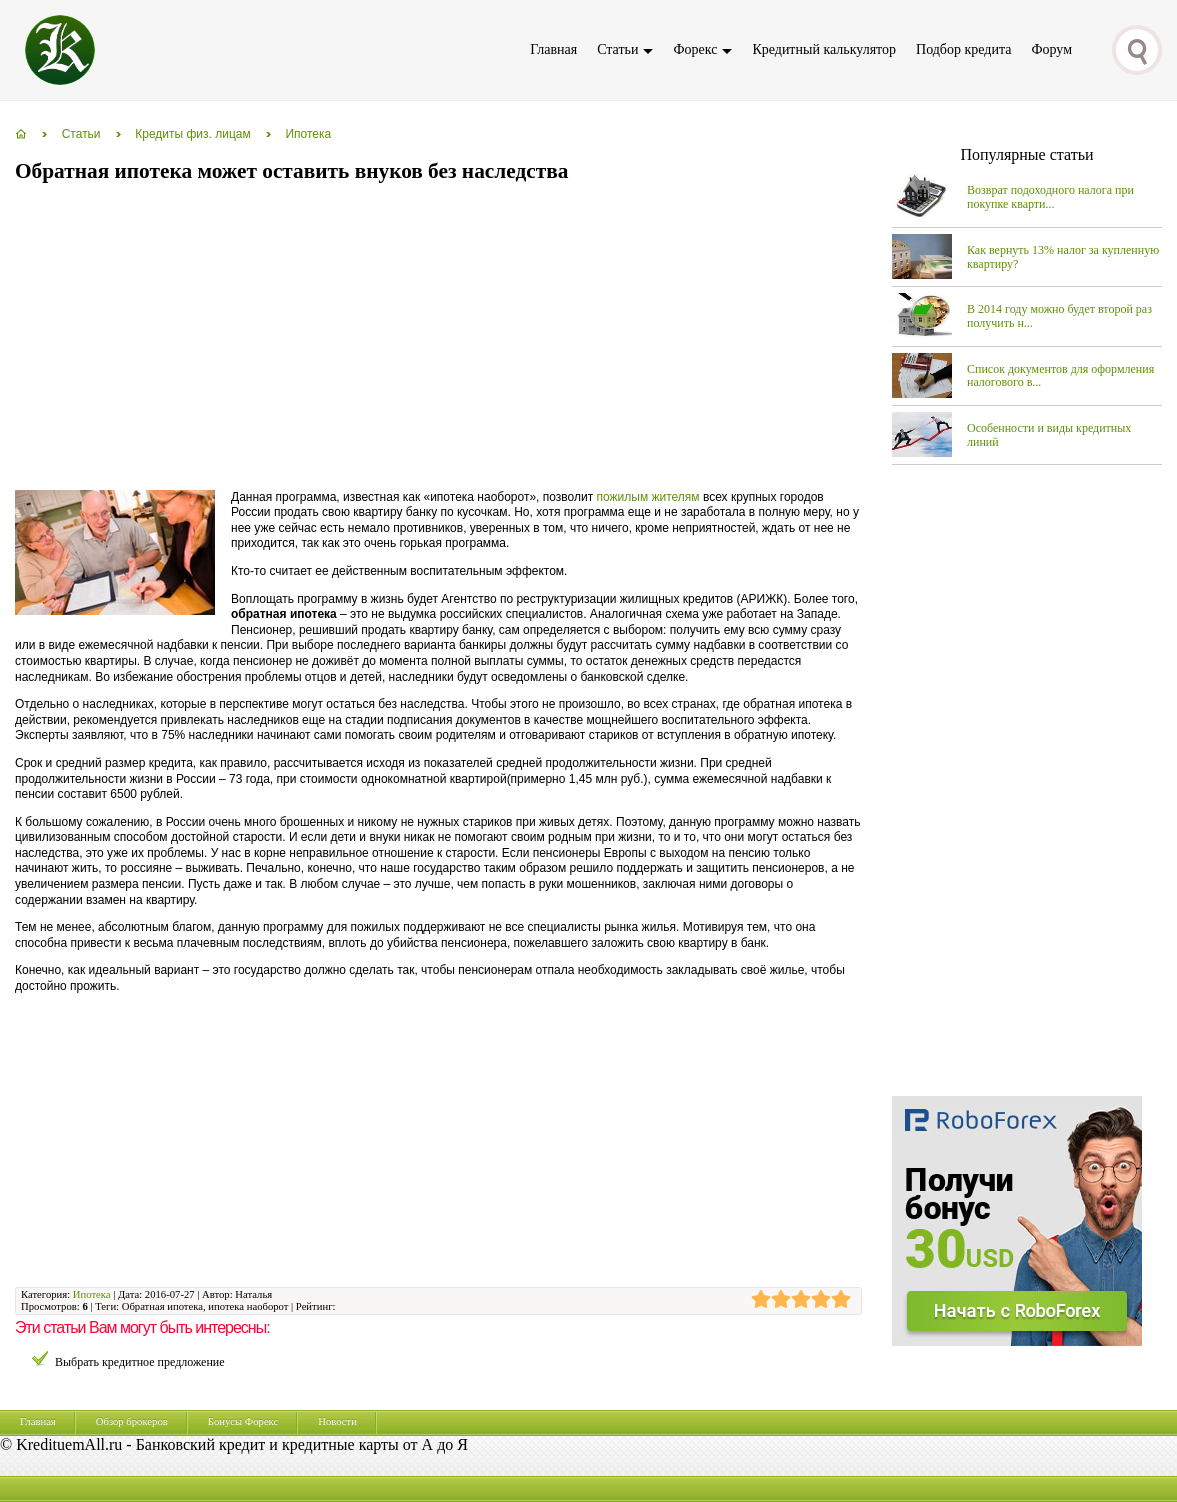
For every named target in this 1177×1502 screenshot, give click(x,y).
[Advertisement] (379, 338)
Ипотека (92, 1294)
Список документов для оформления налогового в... (1060, 376)
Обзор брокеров (132, 1421)
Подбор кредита (963, 49)
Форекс (695, 49)
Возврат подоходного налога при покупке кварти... (1050, 197)
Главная (553, 49)
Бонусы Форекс (243, 1421)
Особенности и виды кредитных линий (1049, 435)
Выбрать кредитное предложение (140, 1362)
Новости (337, 1421)
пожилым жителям (648, 497)
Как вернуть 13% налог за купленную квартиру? (1063, 257)
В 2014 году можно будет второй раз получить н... (1059, 316)
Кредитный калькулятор (824, 49)
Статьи (617, 49)
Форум (1051, 49)
